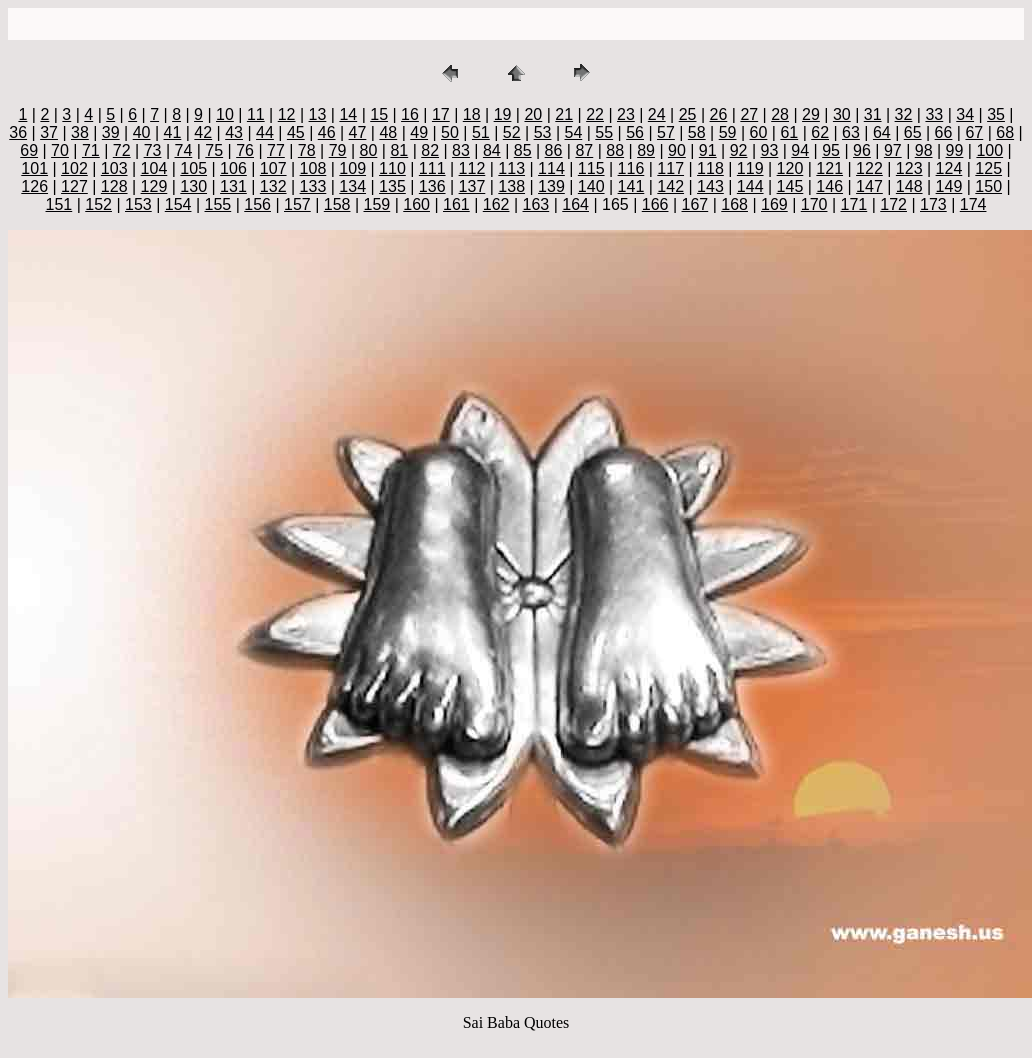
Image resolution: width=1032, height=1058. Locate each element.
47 (358, 132)
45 (296, 132)
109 (352, 168)
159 (377, 204)
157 (297, 204)
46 (327, 132)
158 (337, 204)
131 (233, 186)
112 (472, 168)
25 (688, 114)
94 (800, 150)
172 (893, 204)
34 (965, 114)
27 (749, 114)
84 (492, 150)
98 (924, 150)
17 (441, 114)
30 (842, 114)
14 (348, 114)
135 (392, 186)
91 (708, 150)
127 (74, 186)
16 (410, 114)
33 (934, 114)
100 (989, 150)
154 (178, 204)
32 (904, 114)
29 (811, 114)
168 (734, 204)
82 (430, 150)
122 (869, 168)
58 (697, 132)
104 (154, 168)
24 (657, 114)
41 (173, 132)
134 (352, 186)
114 (551, 168)
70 (60, 150)
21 (564, 114)
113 (511, 168)
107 (273, 168)
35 (996, 114)
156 (257, 204)
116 (631, 168)
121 (829, 168)
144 (750, 186)
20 (533, 114)
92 (739, 150)
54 (573, 132)
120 (790, 168)
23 (626, 114)
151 (59, 204)
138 (511, 186)
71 (91, 150)
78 (307, 150)
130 (193, 186)
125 (988, 168)
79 (338, 150)
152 (98, 204)
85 (523, 150)
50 (450, 132)
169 (774, 204)
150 (988, 186)
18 (472, 114)
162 (496, 204)
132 (273, 186)
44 (265, 132)
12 (287, 114)
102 (74, 168)
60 (759, 132)
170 (814, 204)
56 (635, 132)
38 (80, 132)
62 (820, 132)
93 (770, 150)
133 (313, 186)
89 (646, 150)
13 (318, 114)
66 (944, 132)
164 (575, 204)
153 (138, 204)
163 (536, 204)
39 (111, 132)
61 (789, 132)
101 (34, 168)
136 (432, 186)
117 (670, 168)
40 (142, 132)
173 (933, 204)
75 (214, 150)
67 (974, 132)
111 (432, 168)
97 (893, 150)
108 (313, 168)
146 (829, 186)
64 (882, 132)
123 (909, 168)
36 (18, 132)
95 (831, 150)
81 (399, 150)
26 (719, 114)
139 (551, 186)
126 (34, 186)
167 (695, 204)
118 (710, 168)
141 (631, 186)
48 (388, 132)
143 (710, 186)
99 (955, 150)
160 (416, 204)
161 (456, 204)
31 (873, 114)
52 (512, 132)
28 (780, 114)
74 (183, 150)
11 (256, 114)
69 (29, 150)
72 (122, 150)
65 (913, 132)
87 (584, 150)
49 (419, 132)
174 (973, 204)
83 (461, 150)
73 (153, 150)
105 (193, 168)
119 (750, 168)
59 (728, 132)
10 (225, 114)
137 (472, 186)
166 (655, 204)
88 (615, 150)
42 (203, 132)
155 (218, 204)
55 (604, 132)
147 (869, 186)
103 (114, 168)
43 (234, 132)
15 (379, 114)
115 (591, 168)
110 (392, 168)
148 (909, 186)
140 (591, 186)
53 (543, 132)
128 (114, 186)
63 (851, 132)
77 (276, 150)
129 (154, 186)
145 (790, 186)
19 (503, 114)
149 (949, 186)
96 (862, 150)
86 (554, 150)
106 (233, 168)
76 (245, 150)
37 (49, 132)
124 (949, 168)
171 (854, 204)
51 (481, 132)
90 (677, 150)
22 (595, 114)
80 (369, 150)
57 (666, 132)
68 (1005, 132)
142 (670, 186)
